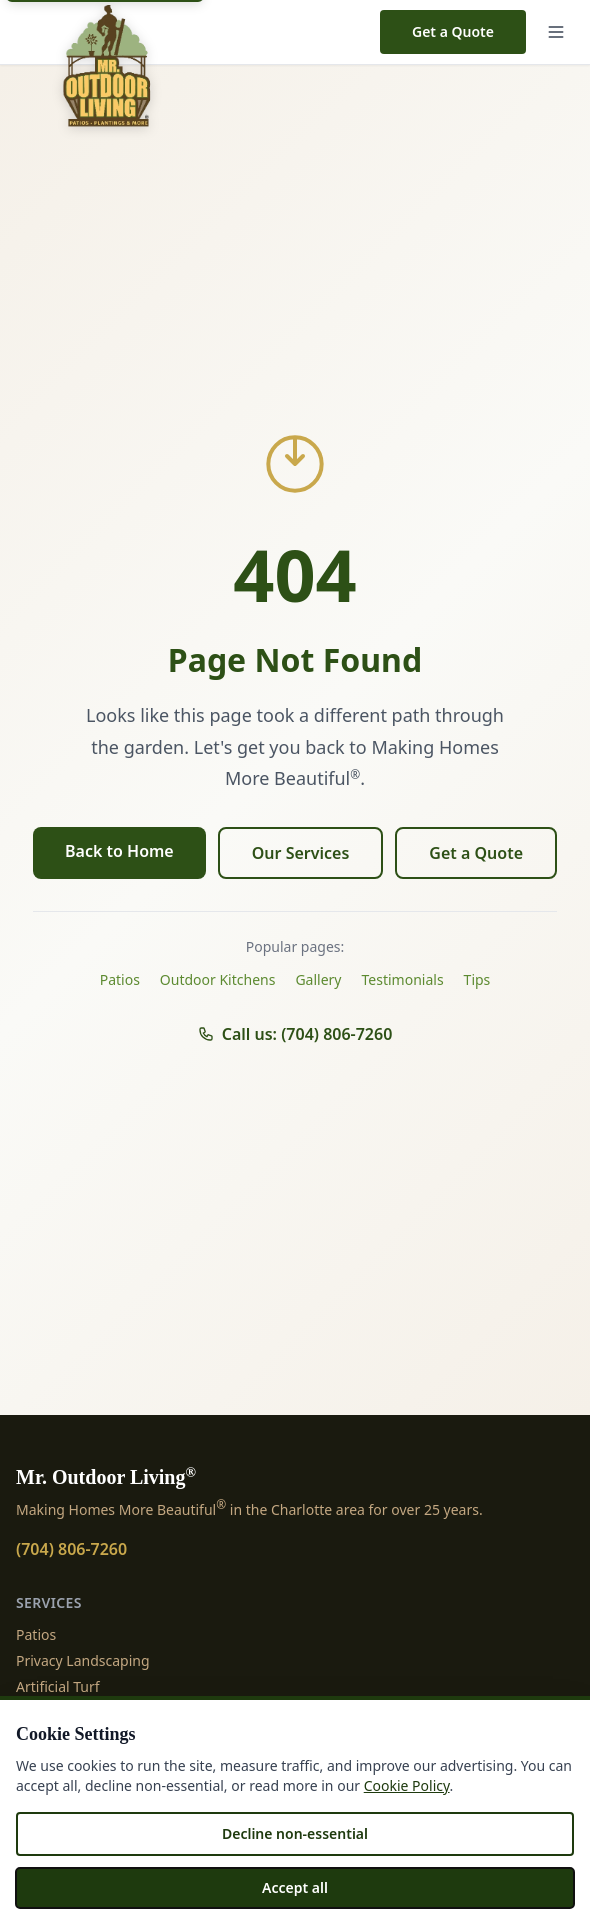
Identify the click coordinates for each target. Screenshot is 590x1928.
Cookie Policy (407, 1785)
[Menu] (556, 32)
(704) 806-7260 (71, 1549)
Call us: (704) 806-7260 (295, 1034)
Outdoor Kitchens (218, 979)
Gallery (318, 979)
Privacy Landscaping (83, 1660)
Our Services (301, 853)
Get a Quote (453, 31)
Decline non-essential (295, 1833)
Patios (120, 979)
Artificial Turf (58, 1686)
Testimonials (403, 979)
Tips (477, 979)
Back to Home (119, 851)
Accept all (295, 1887)
